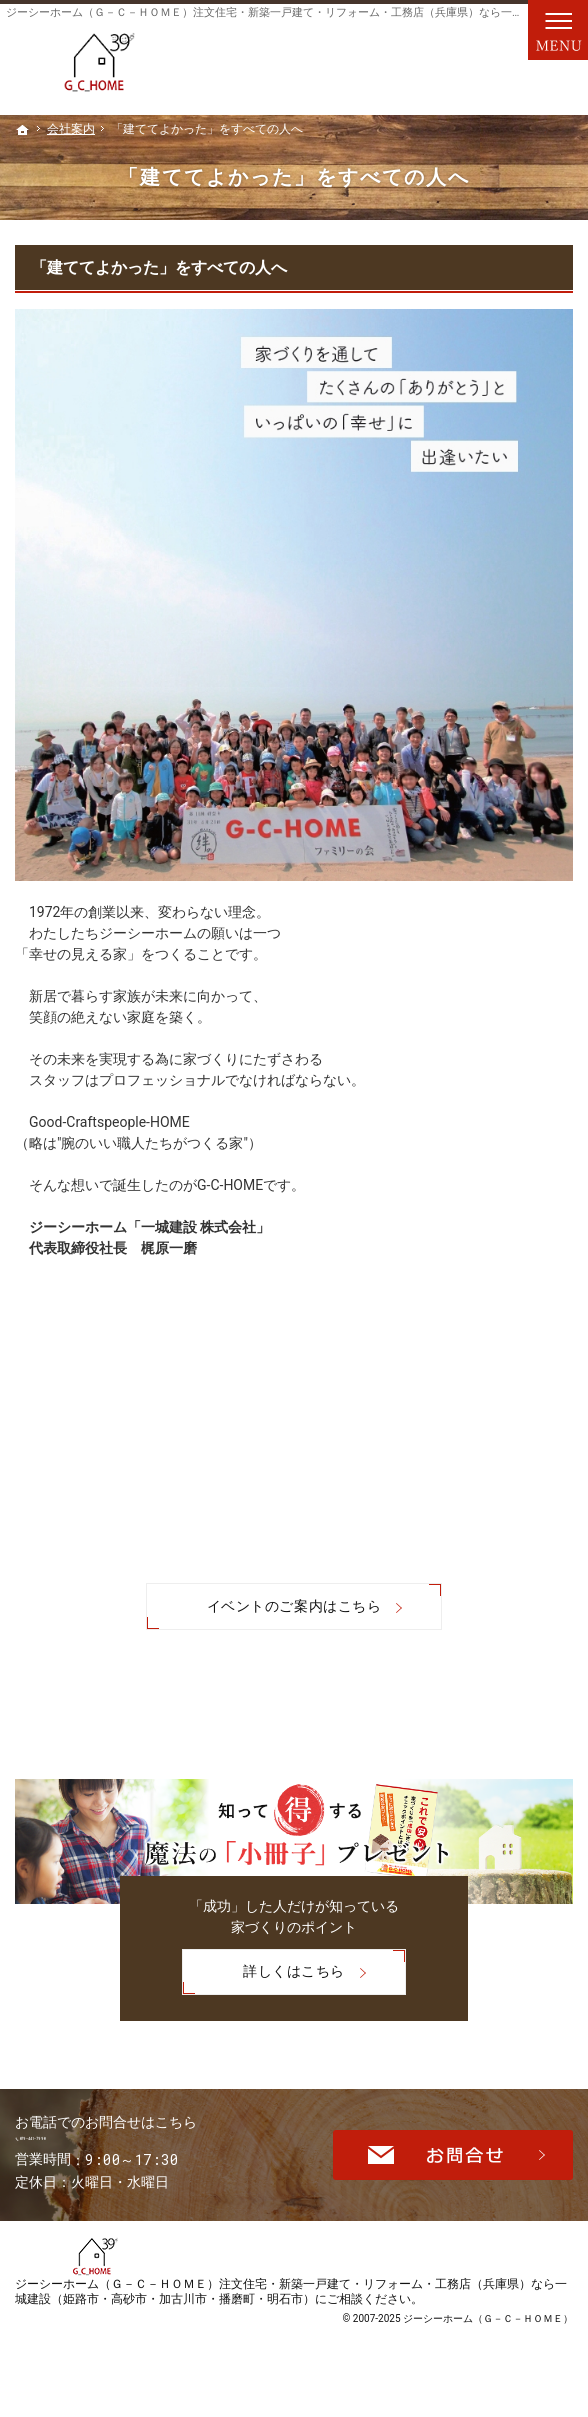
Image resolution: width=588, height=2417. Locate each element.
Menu (558, 30)
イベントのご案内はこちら (294, 1606)
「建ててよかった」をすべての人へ (159, 267)
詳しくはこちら (263, 1969)
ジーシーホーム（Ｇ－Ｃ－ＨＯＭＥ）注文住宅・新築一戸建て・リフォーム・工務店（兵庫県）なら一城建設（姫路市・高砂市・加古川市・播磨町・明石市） (291, 2314)
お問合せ (453, 2164)
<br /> (294, 1442)
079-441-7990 (149, 2148)
